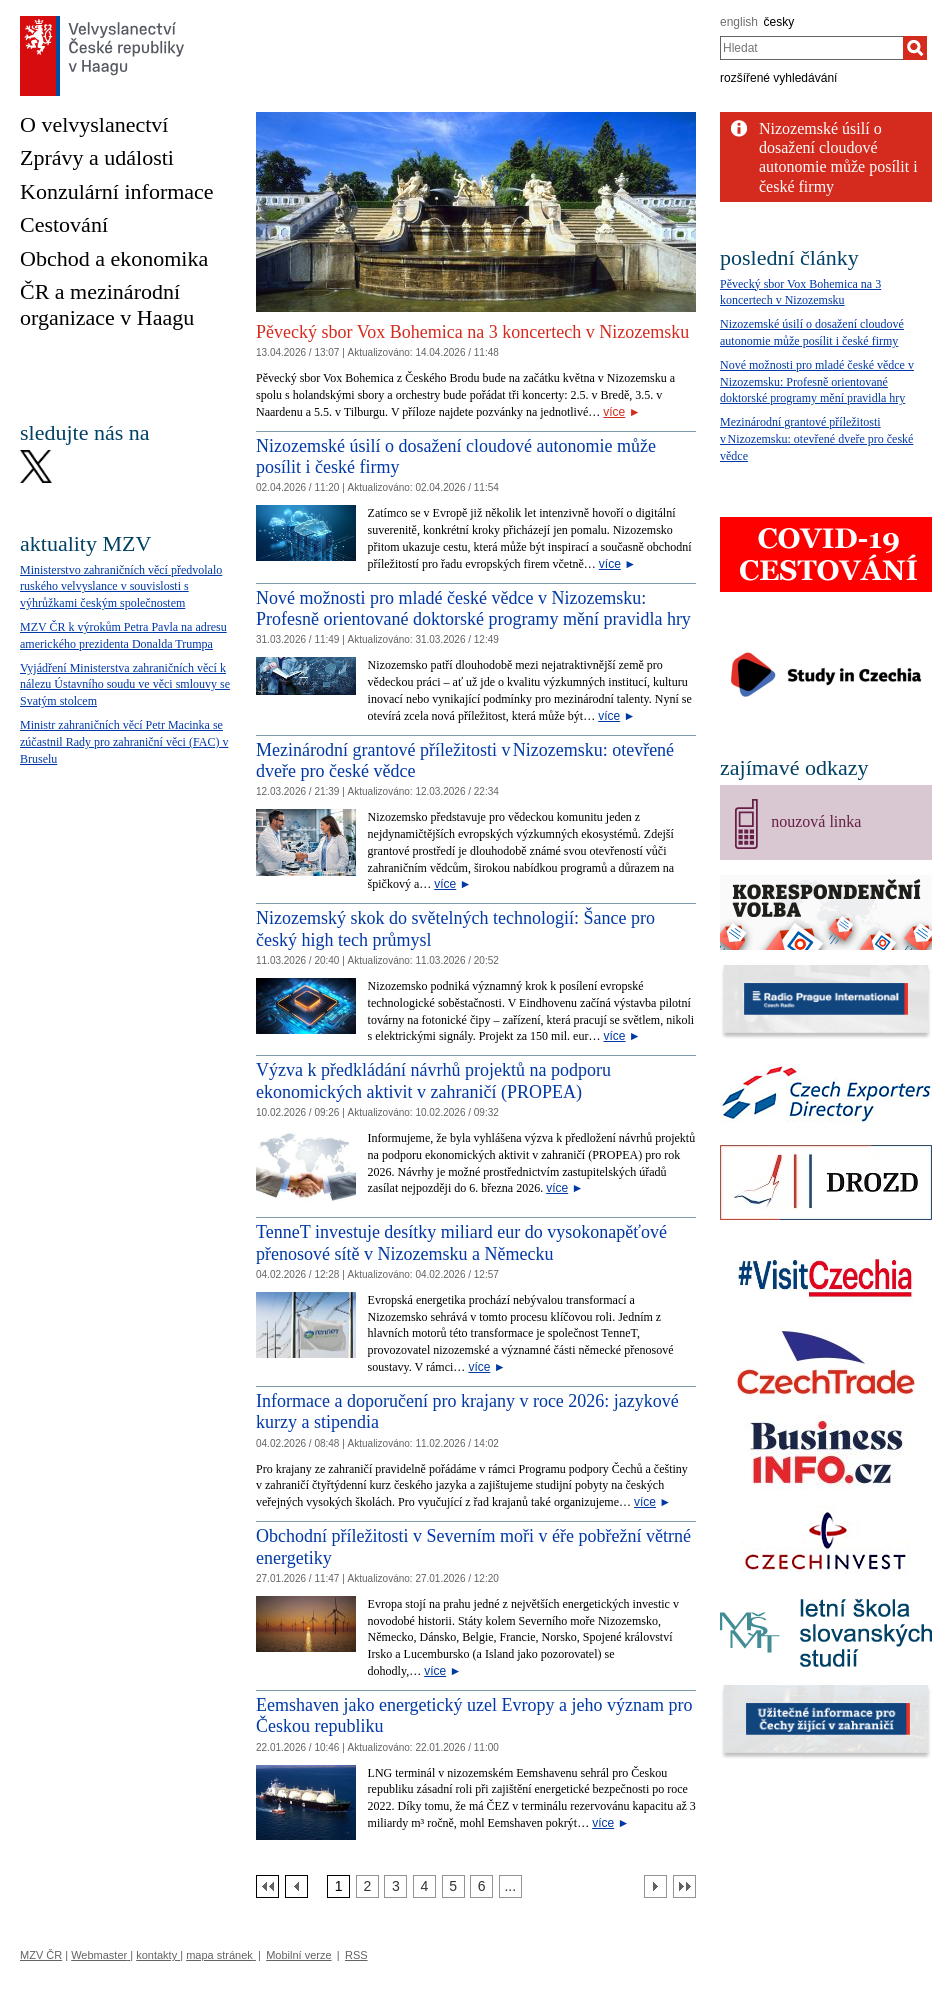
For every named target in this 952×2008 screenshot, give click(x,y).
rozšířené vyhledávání (778, 78)
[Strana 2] (367, 1886)
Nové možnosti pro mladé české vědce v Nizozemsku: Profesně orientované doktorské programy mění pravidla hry (473, 609)
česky (779, 22)
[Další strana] (655, 1886)
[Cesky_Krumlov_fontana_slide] (476, 119)
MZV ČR (41, 1955)
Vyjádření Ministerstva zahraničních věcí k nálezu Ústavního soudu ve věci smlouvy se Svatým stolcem (125, 685)
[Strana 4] (424, 1886)
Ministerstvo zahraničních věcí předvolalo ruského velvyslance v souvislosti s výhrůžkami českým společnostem (121, 587)
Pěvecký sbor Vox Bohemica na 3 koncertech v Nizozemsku (472, 332)
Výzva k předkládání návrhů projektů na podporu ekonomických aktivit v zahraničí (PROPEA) (433, 1081)
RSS (356, 1955)
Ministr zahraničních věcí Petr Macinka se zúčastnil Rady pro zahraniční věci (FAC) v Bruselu (124, 742)
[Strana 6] (481, 1886)
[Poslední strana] (684, 1886)
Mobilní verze (298, 1955)
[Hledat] (915, 48)
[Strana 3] (395, 1886)
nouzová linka (816, 821)
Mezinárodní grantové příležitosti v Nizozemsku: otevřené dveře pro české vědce (816, 439)
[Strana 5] (453, 1886)
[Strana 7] (510, 1886)
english (739, 22)
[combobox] (811, 48)
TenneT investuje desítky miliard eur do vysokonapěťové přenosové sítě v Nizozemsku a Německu (461, 1243)
